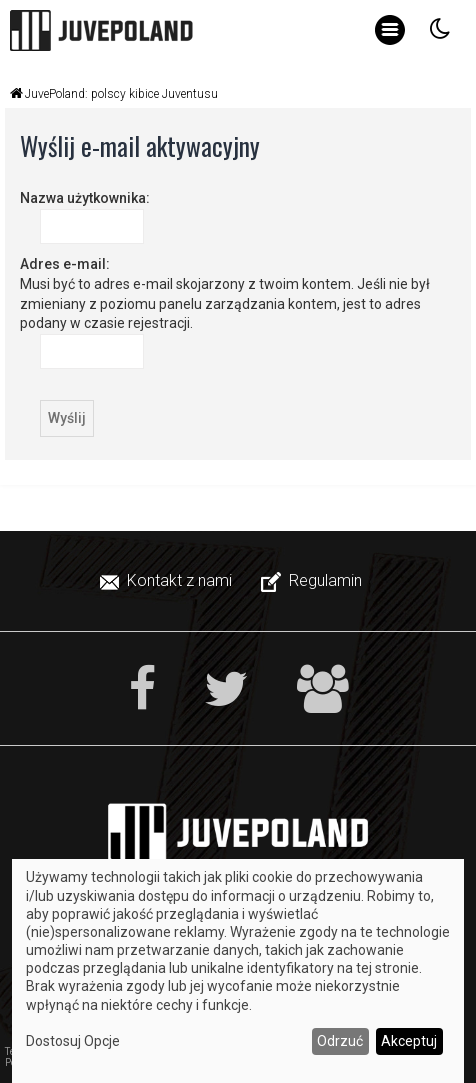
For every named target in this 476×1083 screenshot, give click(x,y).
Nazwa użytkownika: (85, 198)
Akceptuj (409, 1041)
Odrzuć (340, 1041)
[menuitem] (168, 581)
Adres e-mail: (65, 264)
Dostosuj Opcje (73, 1041)
